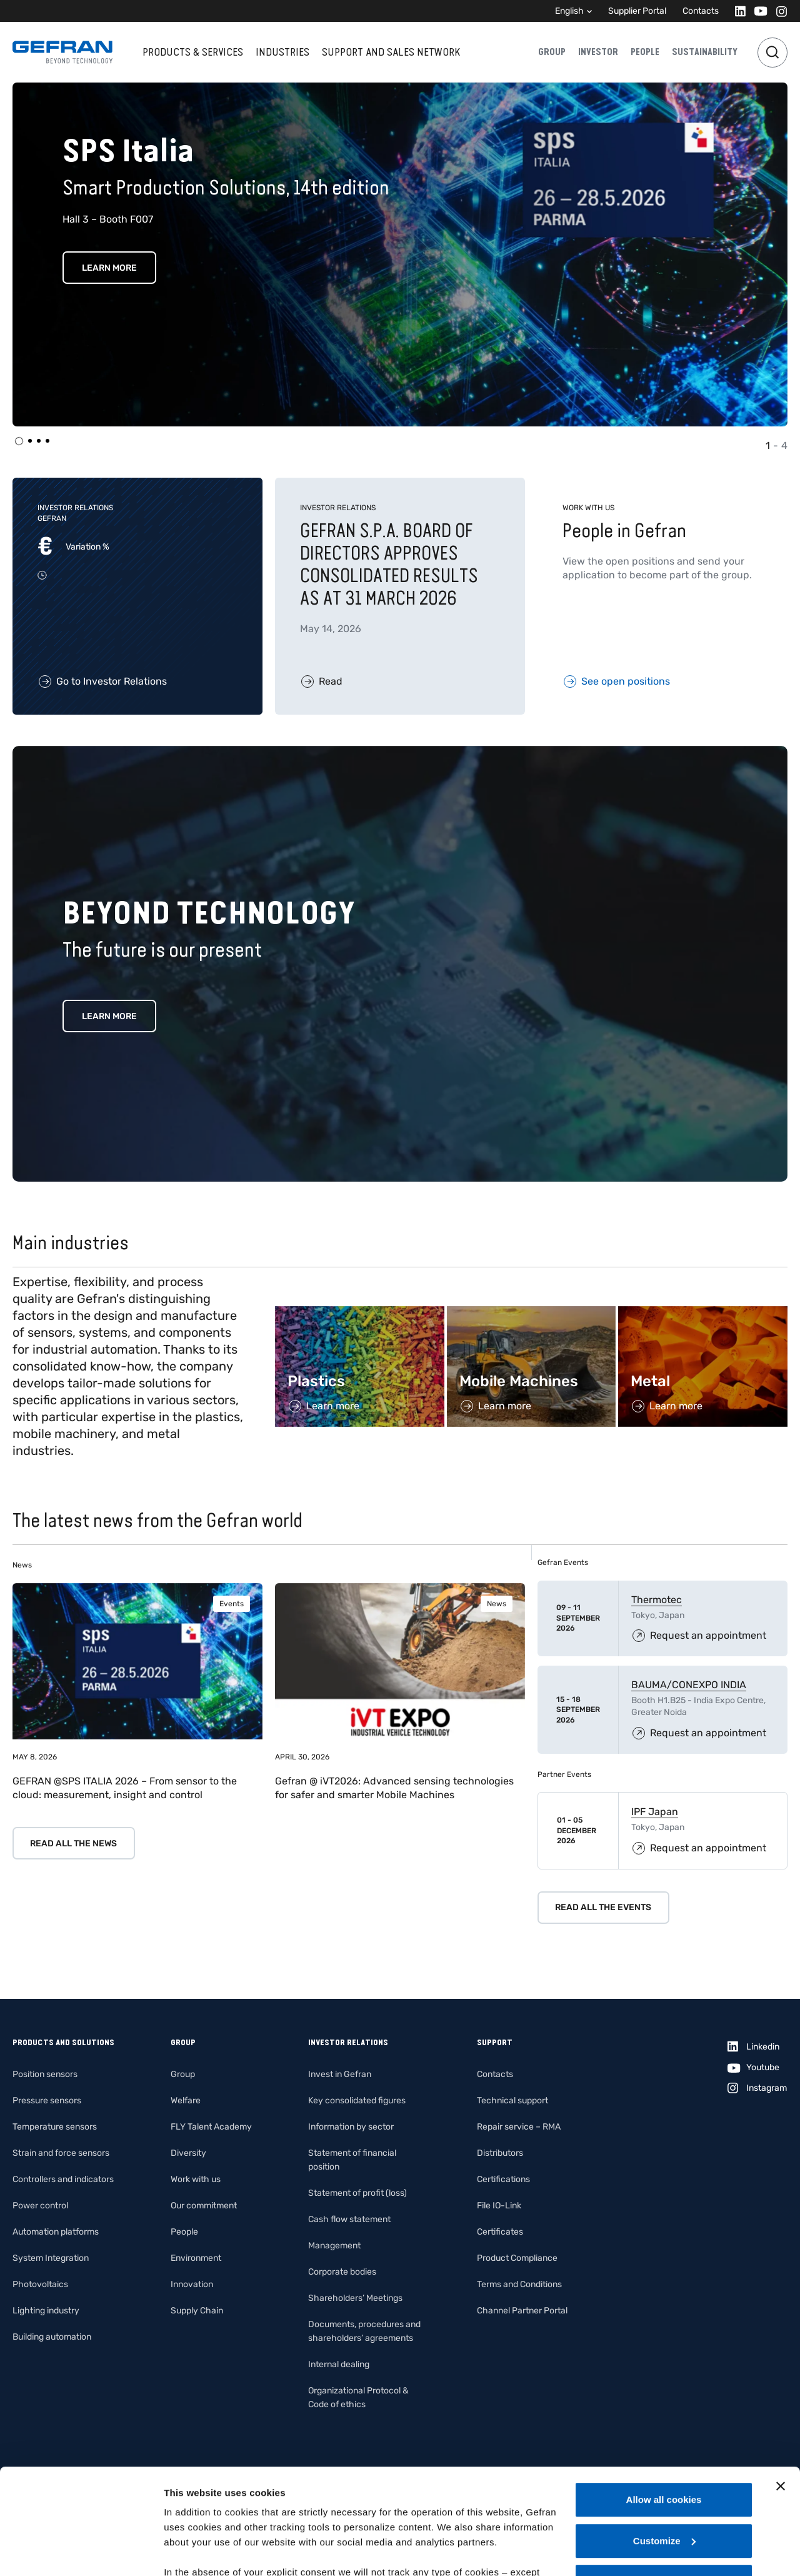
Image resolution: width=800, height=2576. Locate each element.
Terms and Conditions (519, 2284)
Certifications (503, 2179)
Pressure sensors (46, 2100)
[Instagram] (778, 11)
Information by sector (351, 2126)
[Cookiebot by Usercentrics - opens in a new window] (81, 2551)
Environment (196, 2258)
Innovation (192, 2284)
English (569, 11)
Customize (664, 2442)
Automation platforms (55, 2231)
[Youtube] (757, 11)
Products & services (192, 52)
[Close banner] (780, 2387)
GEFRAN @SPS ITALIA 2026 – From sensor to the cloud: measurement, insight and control (124, 1788)
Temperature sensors (54, 2126)
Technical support (512, 2100)
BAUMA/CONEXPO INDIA (688, 1685)
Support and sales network (391, 52)
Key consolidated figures (357, 2100)
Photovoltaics (40, 2284)
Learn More (109, 268)
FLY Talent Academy (211, 2126)
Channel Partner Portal (522, 2310)
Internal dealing (338, 2364)
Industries (282, 52)
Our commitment (204, 2205)
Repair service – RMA (519, 2126)
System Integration (50, 2258)
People (645, 52)
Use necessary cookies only (663, 2482)
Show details (193, 2551)
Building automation (51, 2337)
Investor (598, 52)
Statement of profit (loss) (357, 2193)
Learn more (109, 1016)
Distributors (500, 2153)
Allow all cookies (664, 2400)
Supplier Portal (637, 11)
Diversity (188, 2153)
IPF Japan (654, 1812)
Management (334, 2245)
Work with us (196, 2179)
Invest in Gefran (339, 2074)
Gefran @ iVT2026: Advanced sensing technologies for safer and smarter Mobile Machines (394, 1788)
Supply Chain (197, 2310)
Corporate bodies (342, 2272)
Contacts (700, 11)
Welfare (186, 2100)
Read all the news (73, 1843)
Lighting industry (45, 2310)
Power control (40, 2205)
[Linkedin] (736, 11)
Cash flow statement (349, 2219)
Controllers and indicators (63, 2179)
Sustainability (705, 52)
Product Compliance (517, 2258)
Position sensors (45, 2074)
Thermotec (656, 1600)
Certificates (500, 2231)
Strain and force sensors (60, 2153)
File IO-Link (499, 2205)
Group (552, 52)
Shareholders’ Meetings (355, 2298)
